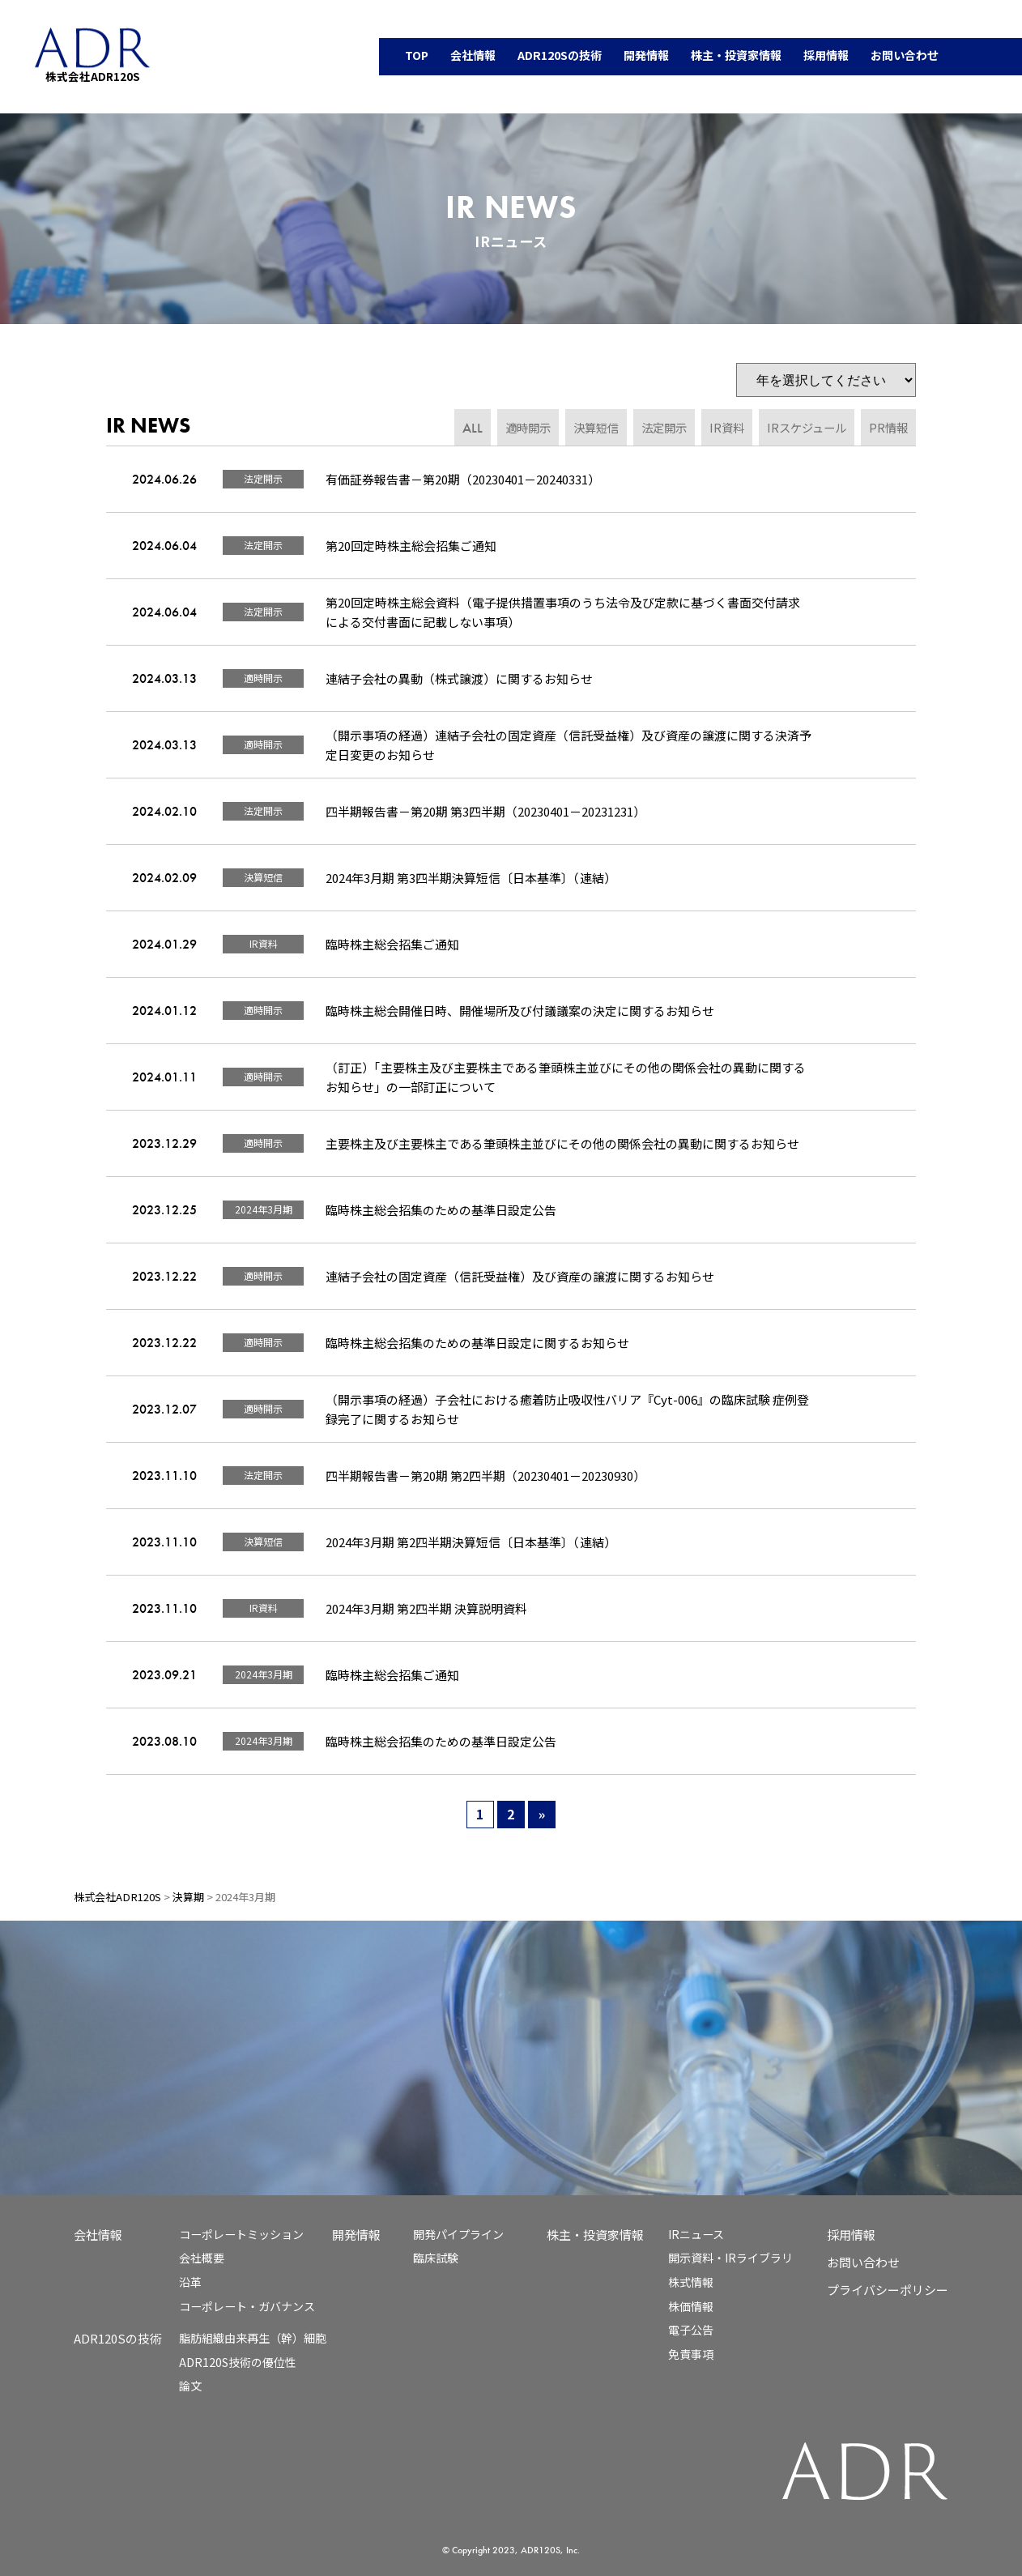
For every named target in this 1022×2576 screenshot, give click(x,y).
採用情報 (851, 2234)
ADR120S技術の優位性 (237, 2362)
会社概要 (201, 2258)
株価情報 (690, 2306)
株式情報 (690, 2282)
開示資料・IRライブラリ (730, 2258)
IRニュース (696, 2234)
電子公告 (690, 2330)
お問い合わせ (863, 2262)
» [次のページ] (542, 1813)
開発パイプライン (458, 2234)
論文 (190, 2386)
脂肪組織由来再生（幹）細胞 (252, 2338)
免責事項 (690, 2354)
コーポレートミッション (241, 2234)
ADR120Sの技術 (118, 2338)
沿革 (190, 2282)
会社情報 (98, 2234)
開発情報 (356, 2234)
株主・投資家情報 (595, 2234)
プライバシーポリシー (887, 2289)
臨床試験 (435, 2258)
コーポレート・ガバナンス (247, 2306)
